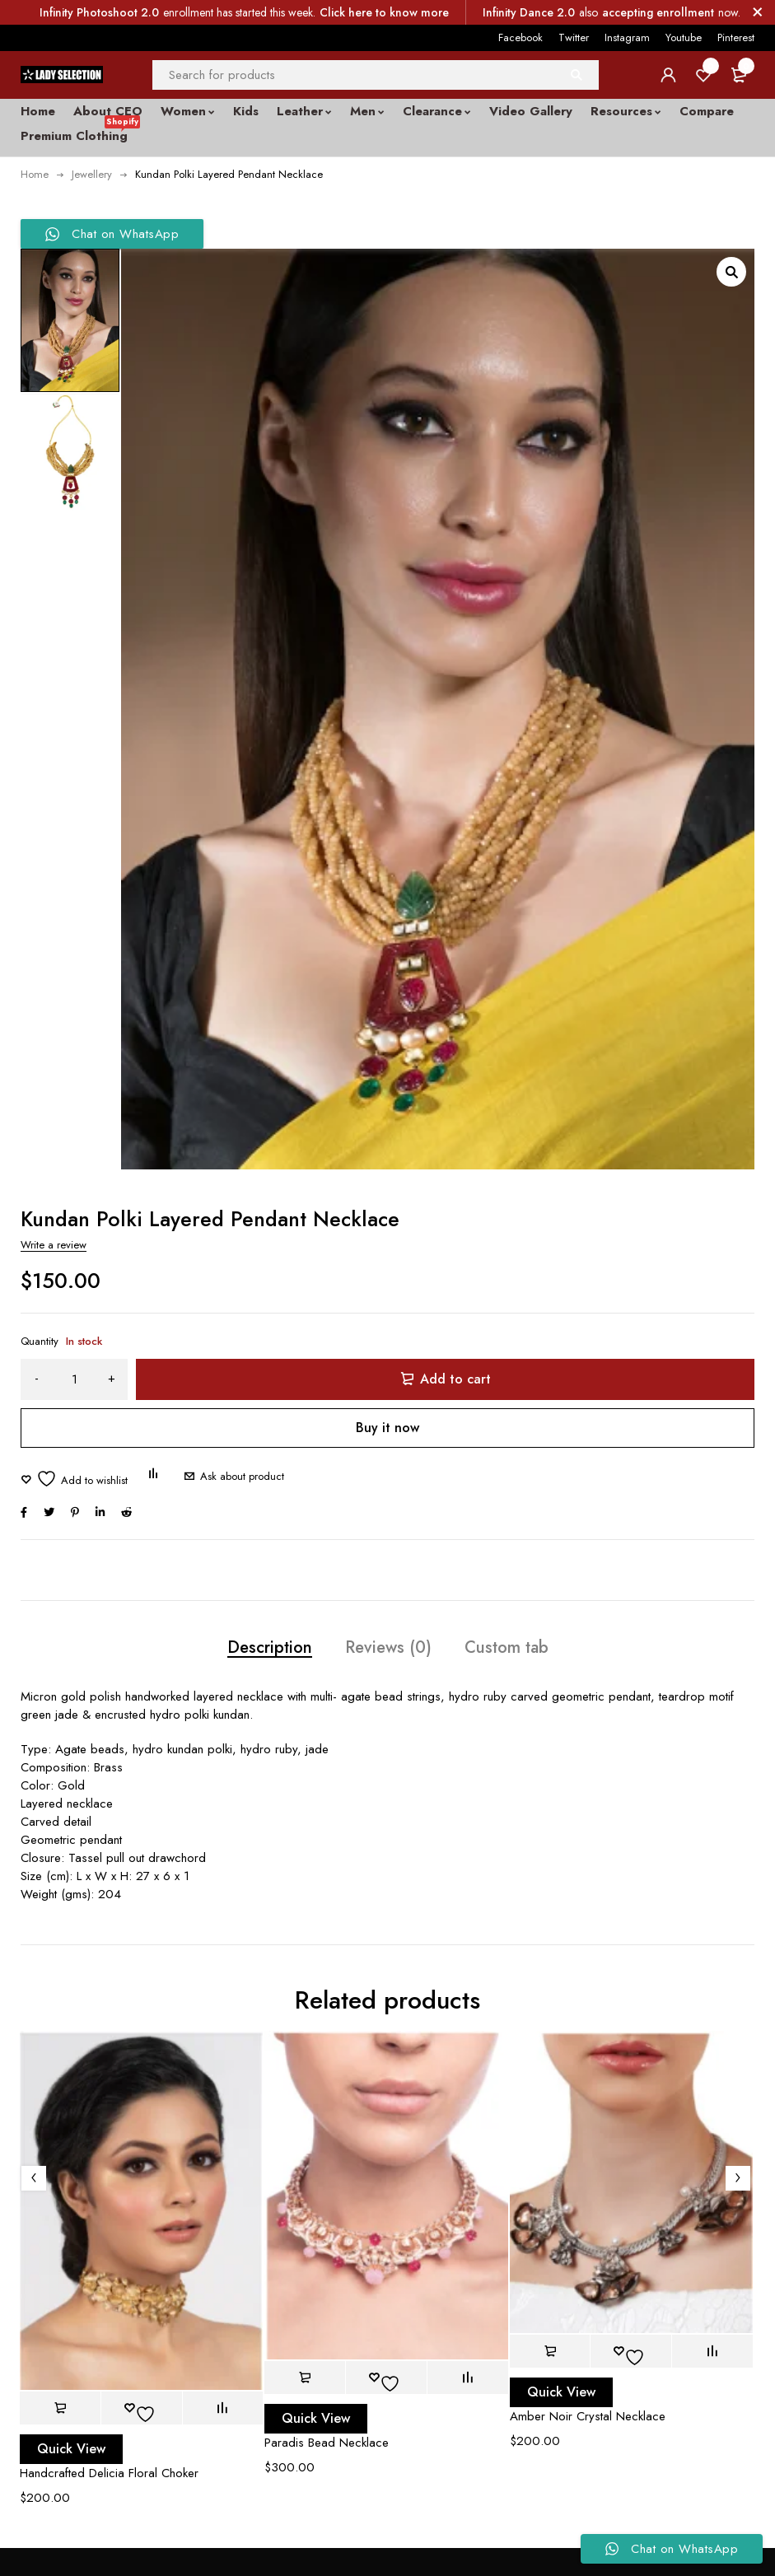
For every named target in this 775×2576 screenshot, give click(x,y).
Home (35, 174)
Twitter (573, 37)
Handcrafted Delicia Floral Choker (109, 2473)
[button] (731, 272)
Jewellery (92, 174)
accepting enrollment (658, 12)
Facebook (520, 37)
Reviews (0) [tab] (388, 1647)
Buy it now (387, 1427)
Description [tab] (269, 1647)
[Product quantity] (74, 1379)
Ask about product (242, 1476)
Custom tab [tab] (507, 1647)
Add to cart (455, 1379)
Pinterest (735, 37)
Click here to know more (384, 12)
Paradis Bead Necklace (326, 2443)
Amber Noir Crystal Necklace (587, 2416)
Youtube (683, 37)
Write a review (53, 1245)
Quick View (71, 2448)
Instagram (627, 37)
